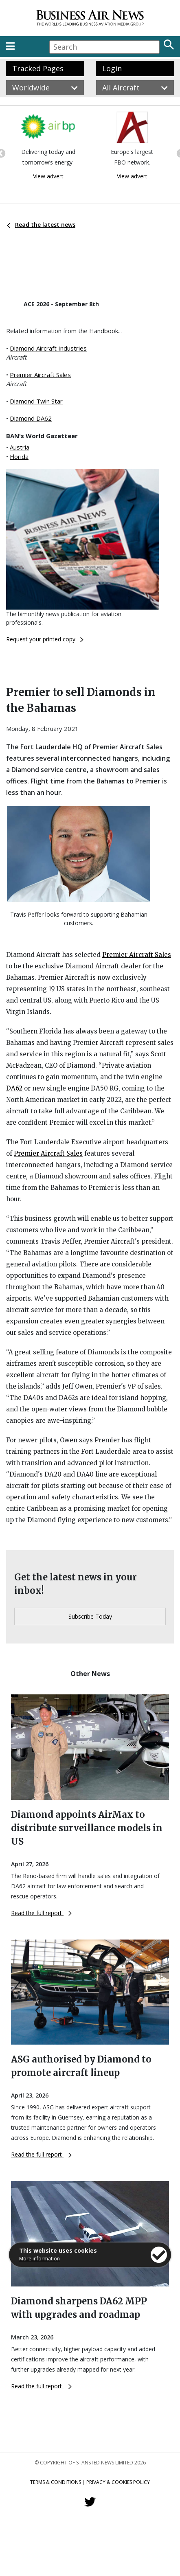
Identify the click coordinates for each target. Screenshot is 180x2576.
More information (39, 2258)
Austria (19, 447)
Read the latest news (41, 224)
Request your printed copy (44, 639)
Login (112, 68)
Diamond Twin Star (36, 401)
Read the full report (41, 1913)
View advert (48, 176)
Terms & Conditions (55, 2482)
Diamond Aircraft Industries (48, 348)
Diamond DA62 (31, 418)
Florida (19, 456)
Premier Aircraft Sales (40, 375)
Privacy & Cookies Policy (118, 2482)
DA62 (15, 1088)
